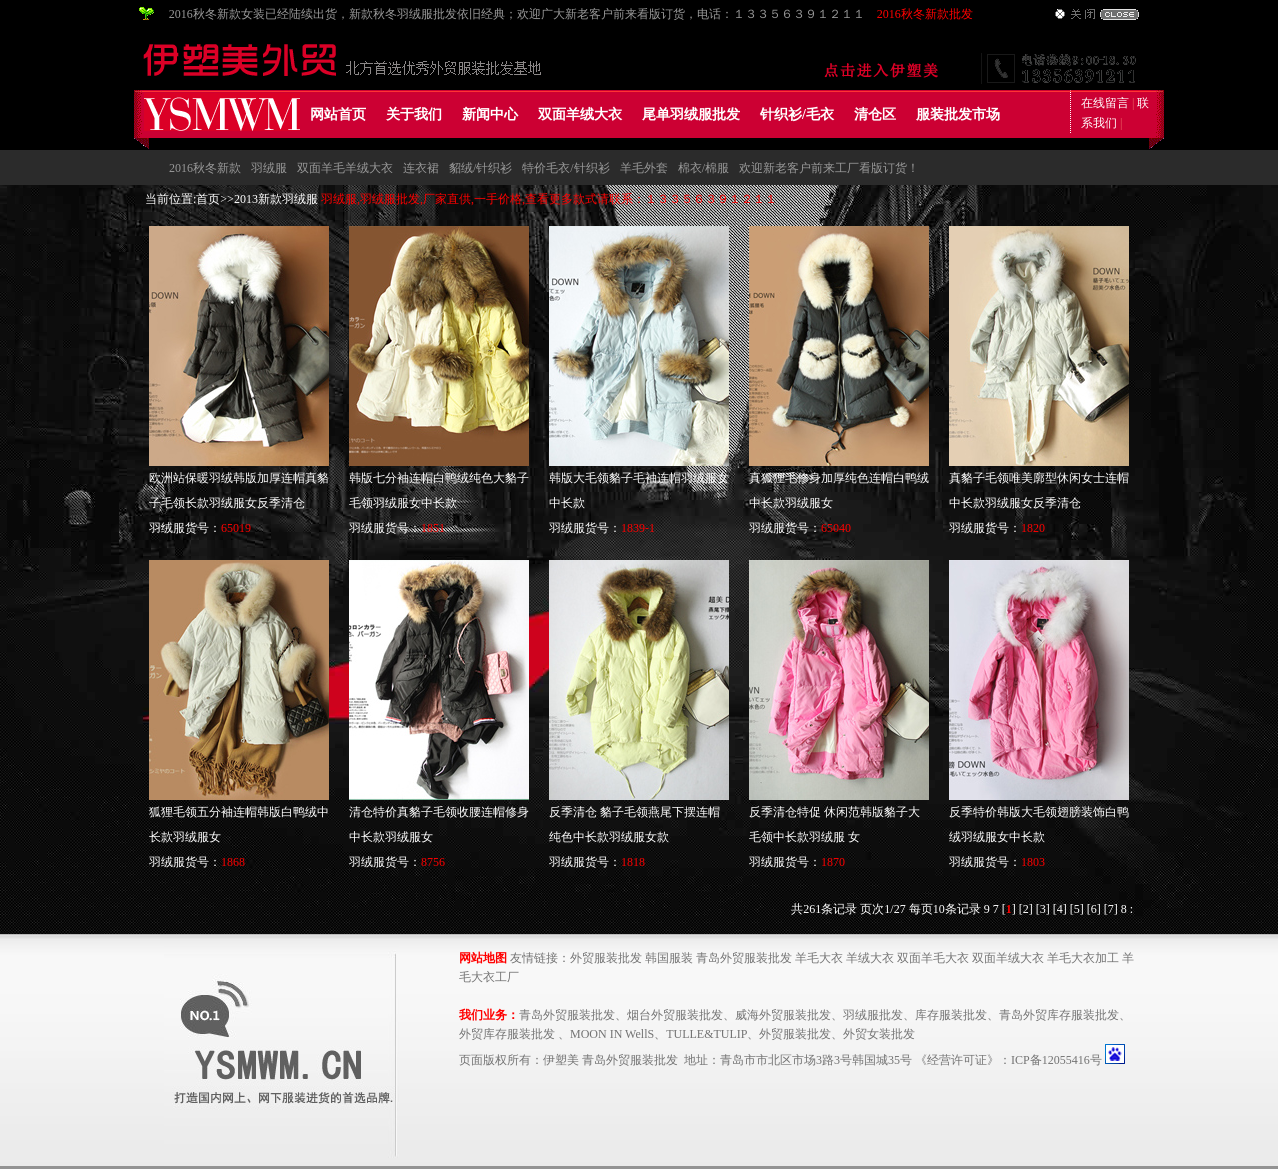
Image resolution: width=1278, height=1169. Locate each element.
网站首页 (338, 114)
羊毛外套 (644, 168)
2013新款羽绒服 (276, 199)
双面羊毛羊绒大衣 (345, 168)
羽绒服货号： (200, 528)
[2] (1026, 909)
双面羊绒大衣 (580, 114)
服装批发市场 (958, 114)
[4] (1060, 909)
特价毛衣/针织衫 (565, 168)
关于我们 (414, 114)
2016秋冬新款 (205, 168)
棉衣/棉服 (703, 168)
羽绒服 (269, 168)
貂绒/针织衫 (480, 168)
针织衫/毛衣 (797, 114)
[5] (1077, 909)
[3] (1043, 909)
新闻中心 (490, 114)
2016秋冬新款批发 (925, 14)
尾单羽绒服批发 (691, 114)
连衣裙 (421, 168)
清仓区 (875, 114)
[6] (1094, 909)
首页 (208, 199)
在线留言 (1105, 103)
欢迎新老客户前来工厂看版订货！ (829, 168)
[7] (1111, 909)
